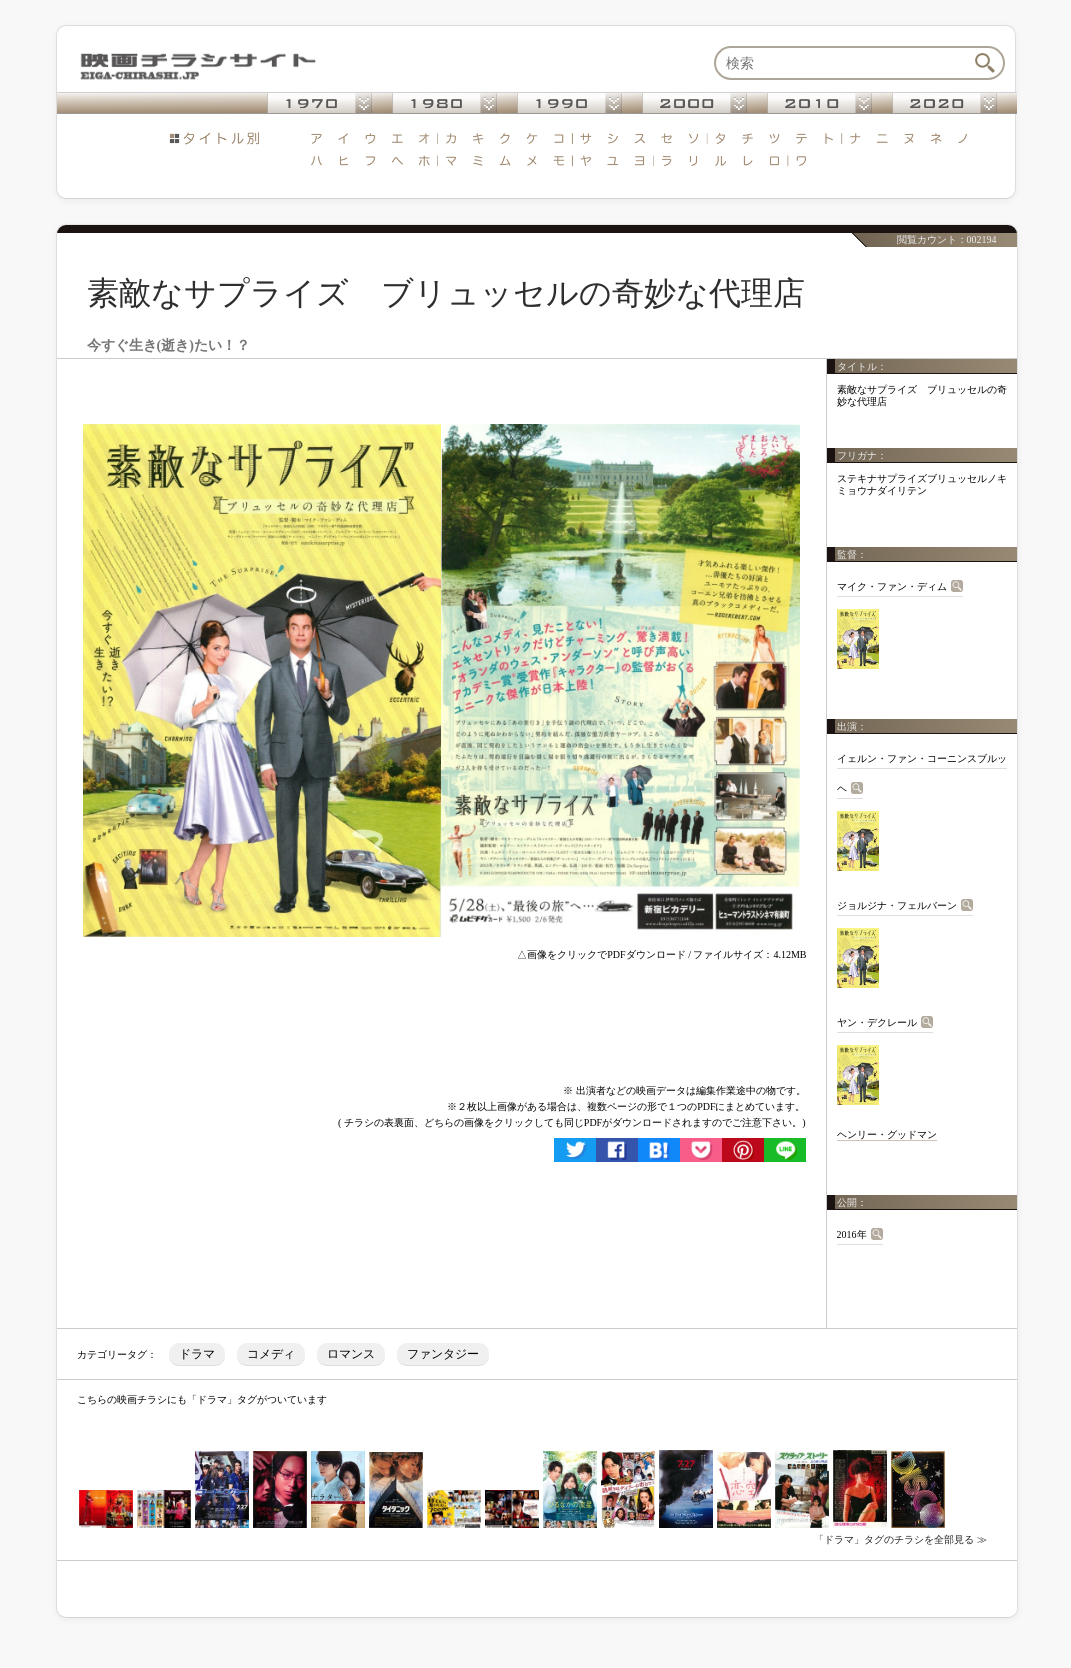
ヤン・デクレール (877, 1022)
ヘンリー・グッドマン (887, 1134)
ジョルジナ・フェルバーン (897, 905)
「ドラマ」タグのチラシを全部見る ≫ (900, 1539)
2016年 (852, 1234)
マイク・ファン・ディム (892, 586)
